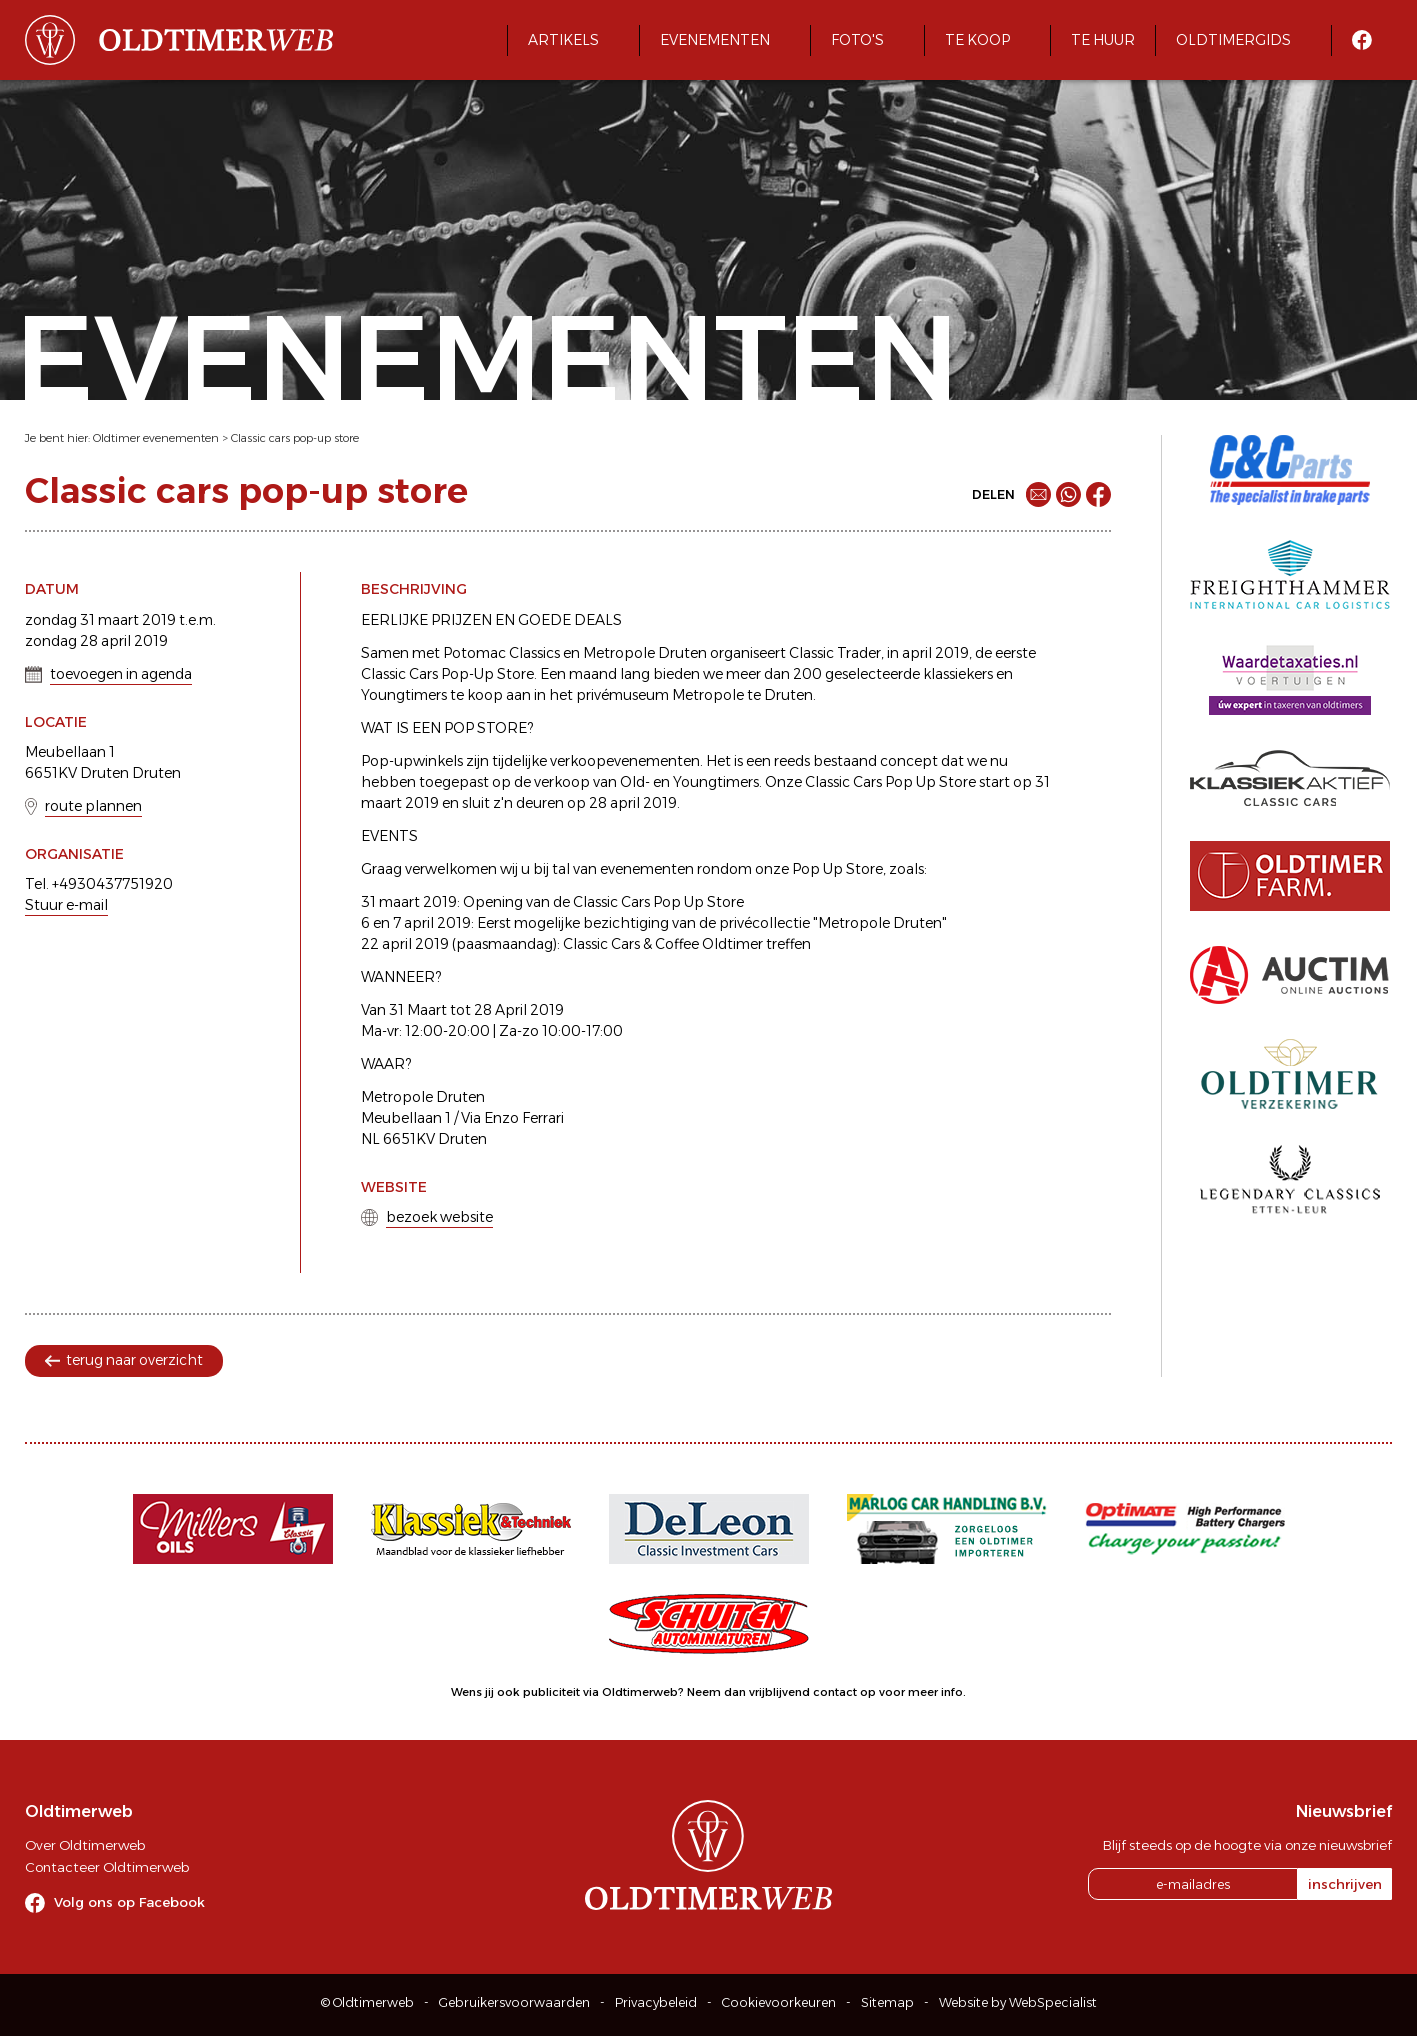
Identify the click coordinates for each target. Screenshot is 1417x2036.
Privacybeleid (656, 2002)
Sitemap (887, 2002)
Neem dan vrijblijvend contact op (781, 1692)
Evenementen (715, 40)
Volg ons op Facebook (129, 1902)
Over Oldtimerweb (85, 1845)
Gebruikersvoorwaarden (514, 2002)
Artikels (563, 40)
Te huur (1103, 40)
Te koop (977, 40)
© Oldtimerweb (367, 2002)
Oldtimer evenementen (156, 438)
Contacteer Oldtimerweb (107, 1867)
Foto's (857, 40)
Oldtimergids (1233, 40)
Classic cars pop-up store (295, 438)
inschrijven (1345, 1884)
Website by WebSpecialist (1018, 2002)
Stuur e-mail (66, 905)
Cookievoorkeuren (779, 2002)
